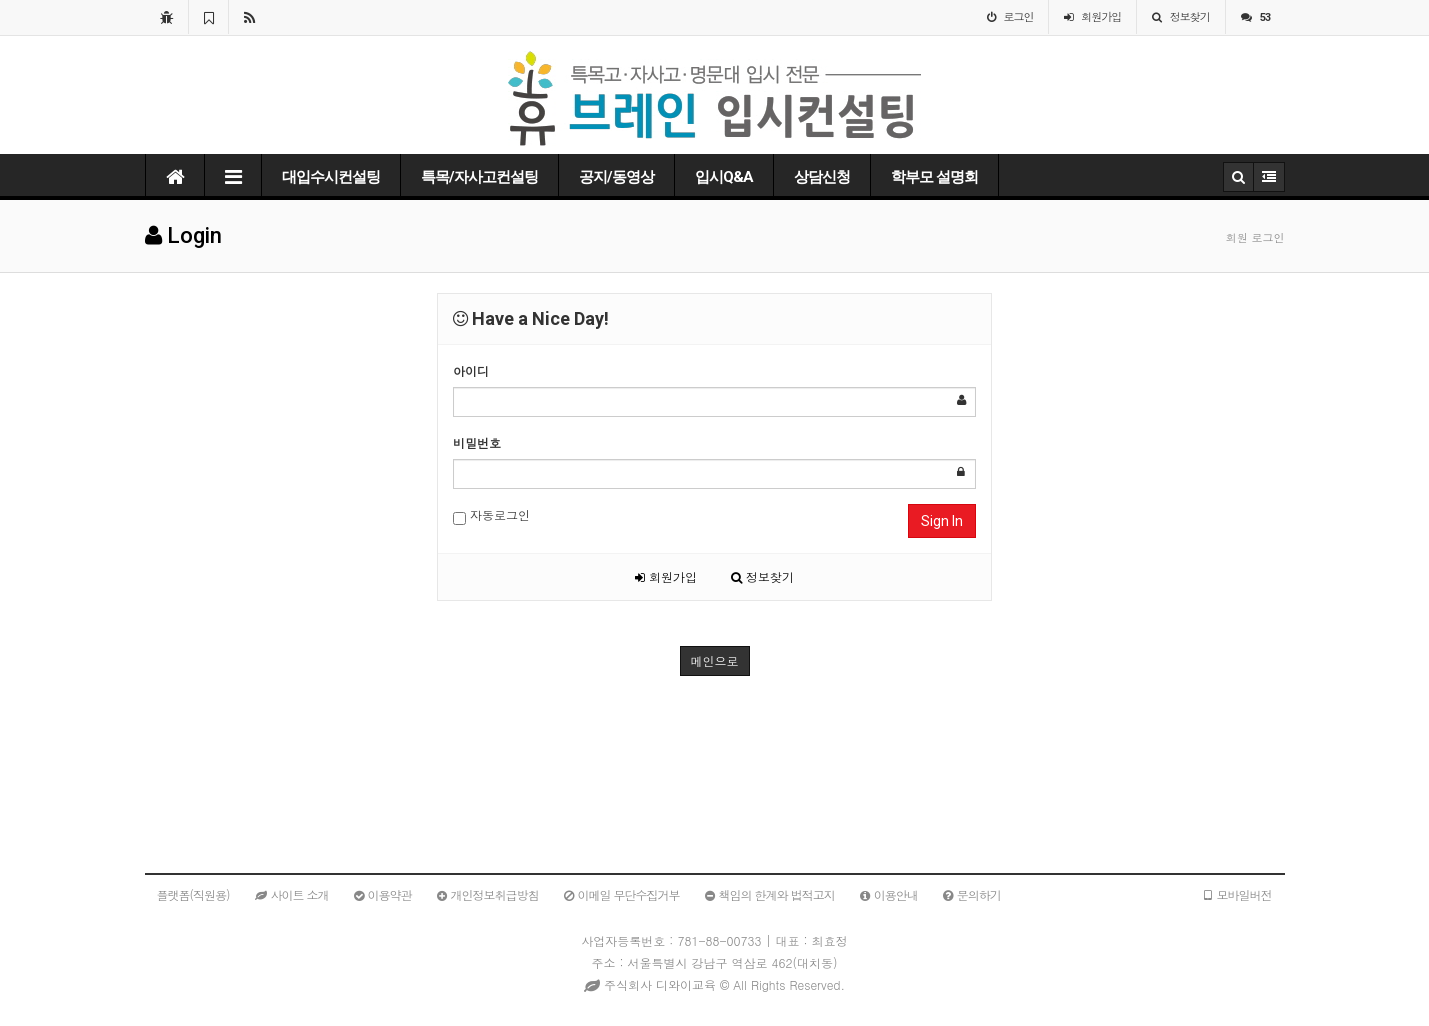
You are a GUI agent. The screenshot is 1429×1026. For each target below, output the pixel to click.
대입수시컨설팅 (331, 177)
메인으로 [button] (715, 660)
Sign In (942, 521)
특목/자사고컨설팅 (479, 177)
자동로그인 (491, 515)
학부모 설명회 (934, 177)
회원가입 (666, 576)
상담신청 (822, 177)
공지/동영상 (616, 177)
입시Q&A (724, 177)
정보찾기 (762, 576)
